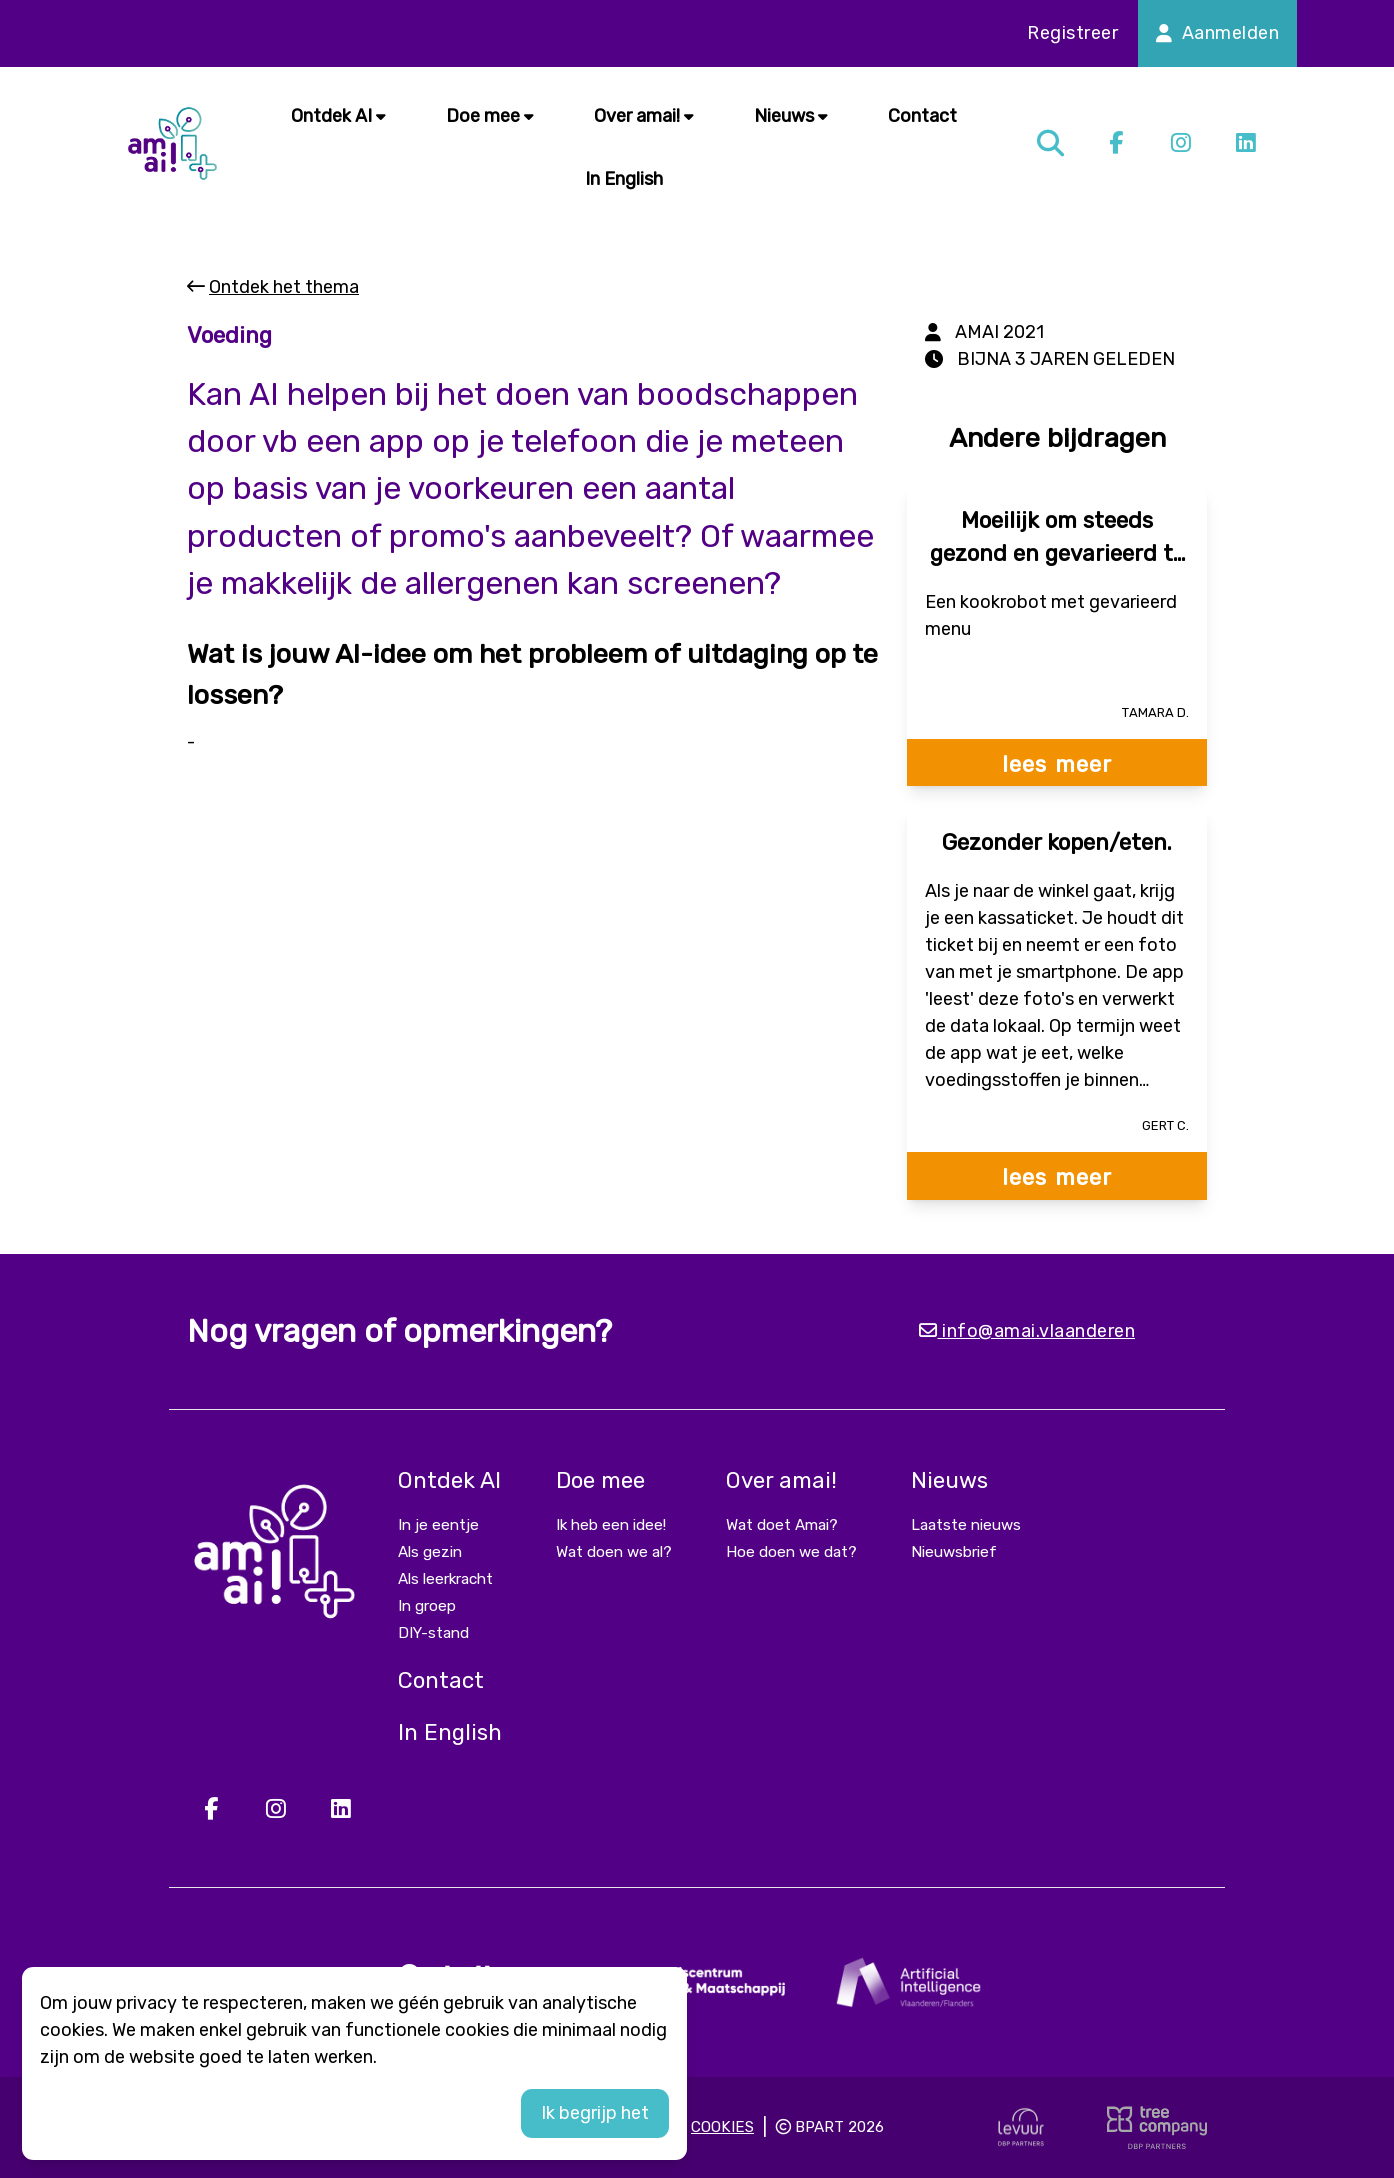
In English (624, 179)
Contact (922, 116)
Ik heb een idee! (611, 1525)
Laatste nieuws (966, 1525)
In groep (427, 1606)
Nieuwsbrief (954, 1552)
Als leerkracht (445, 1579)
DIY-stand (433, 1633)
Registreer (1072, 33)
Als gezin (430, 1552)
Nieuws (791, 116)
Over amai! (644, 116)
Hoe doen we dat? (791, 1552)
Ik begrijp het (595, 2113)
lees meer (1057, 764)
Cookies (722, 2127)
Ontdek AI (338, 116)
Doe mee (490, 116)
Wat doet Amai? (782, 1525)
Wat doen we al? (614, 1552)
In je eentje (438, 1525)
